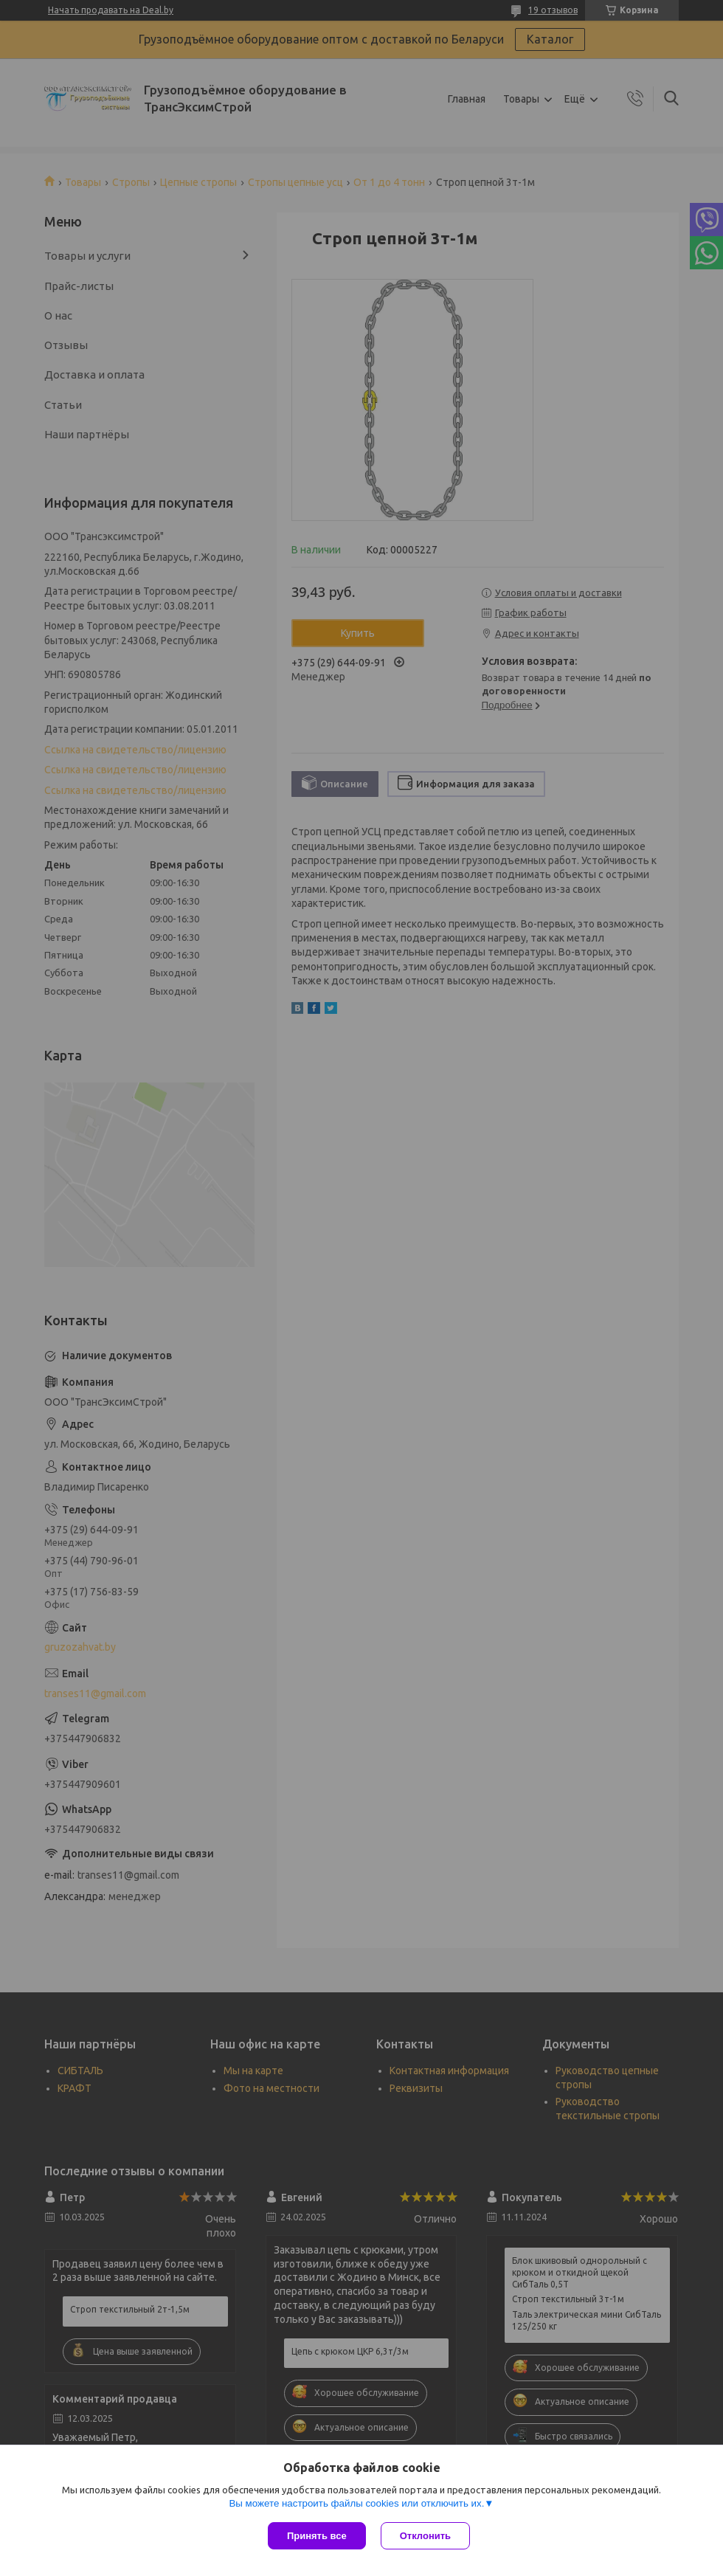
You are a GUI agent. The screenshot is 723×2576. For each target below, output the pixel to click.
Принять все (317, 2535)
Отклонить (425, 2535)
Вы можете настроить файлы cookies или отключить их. (356, 2503)
